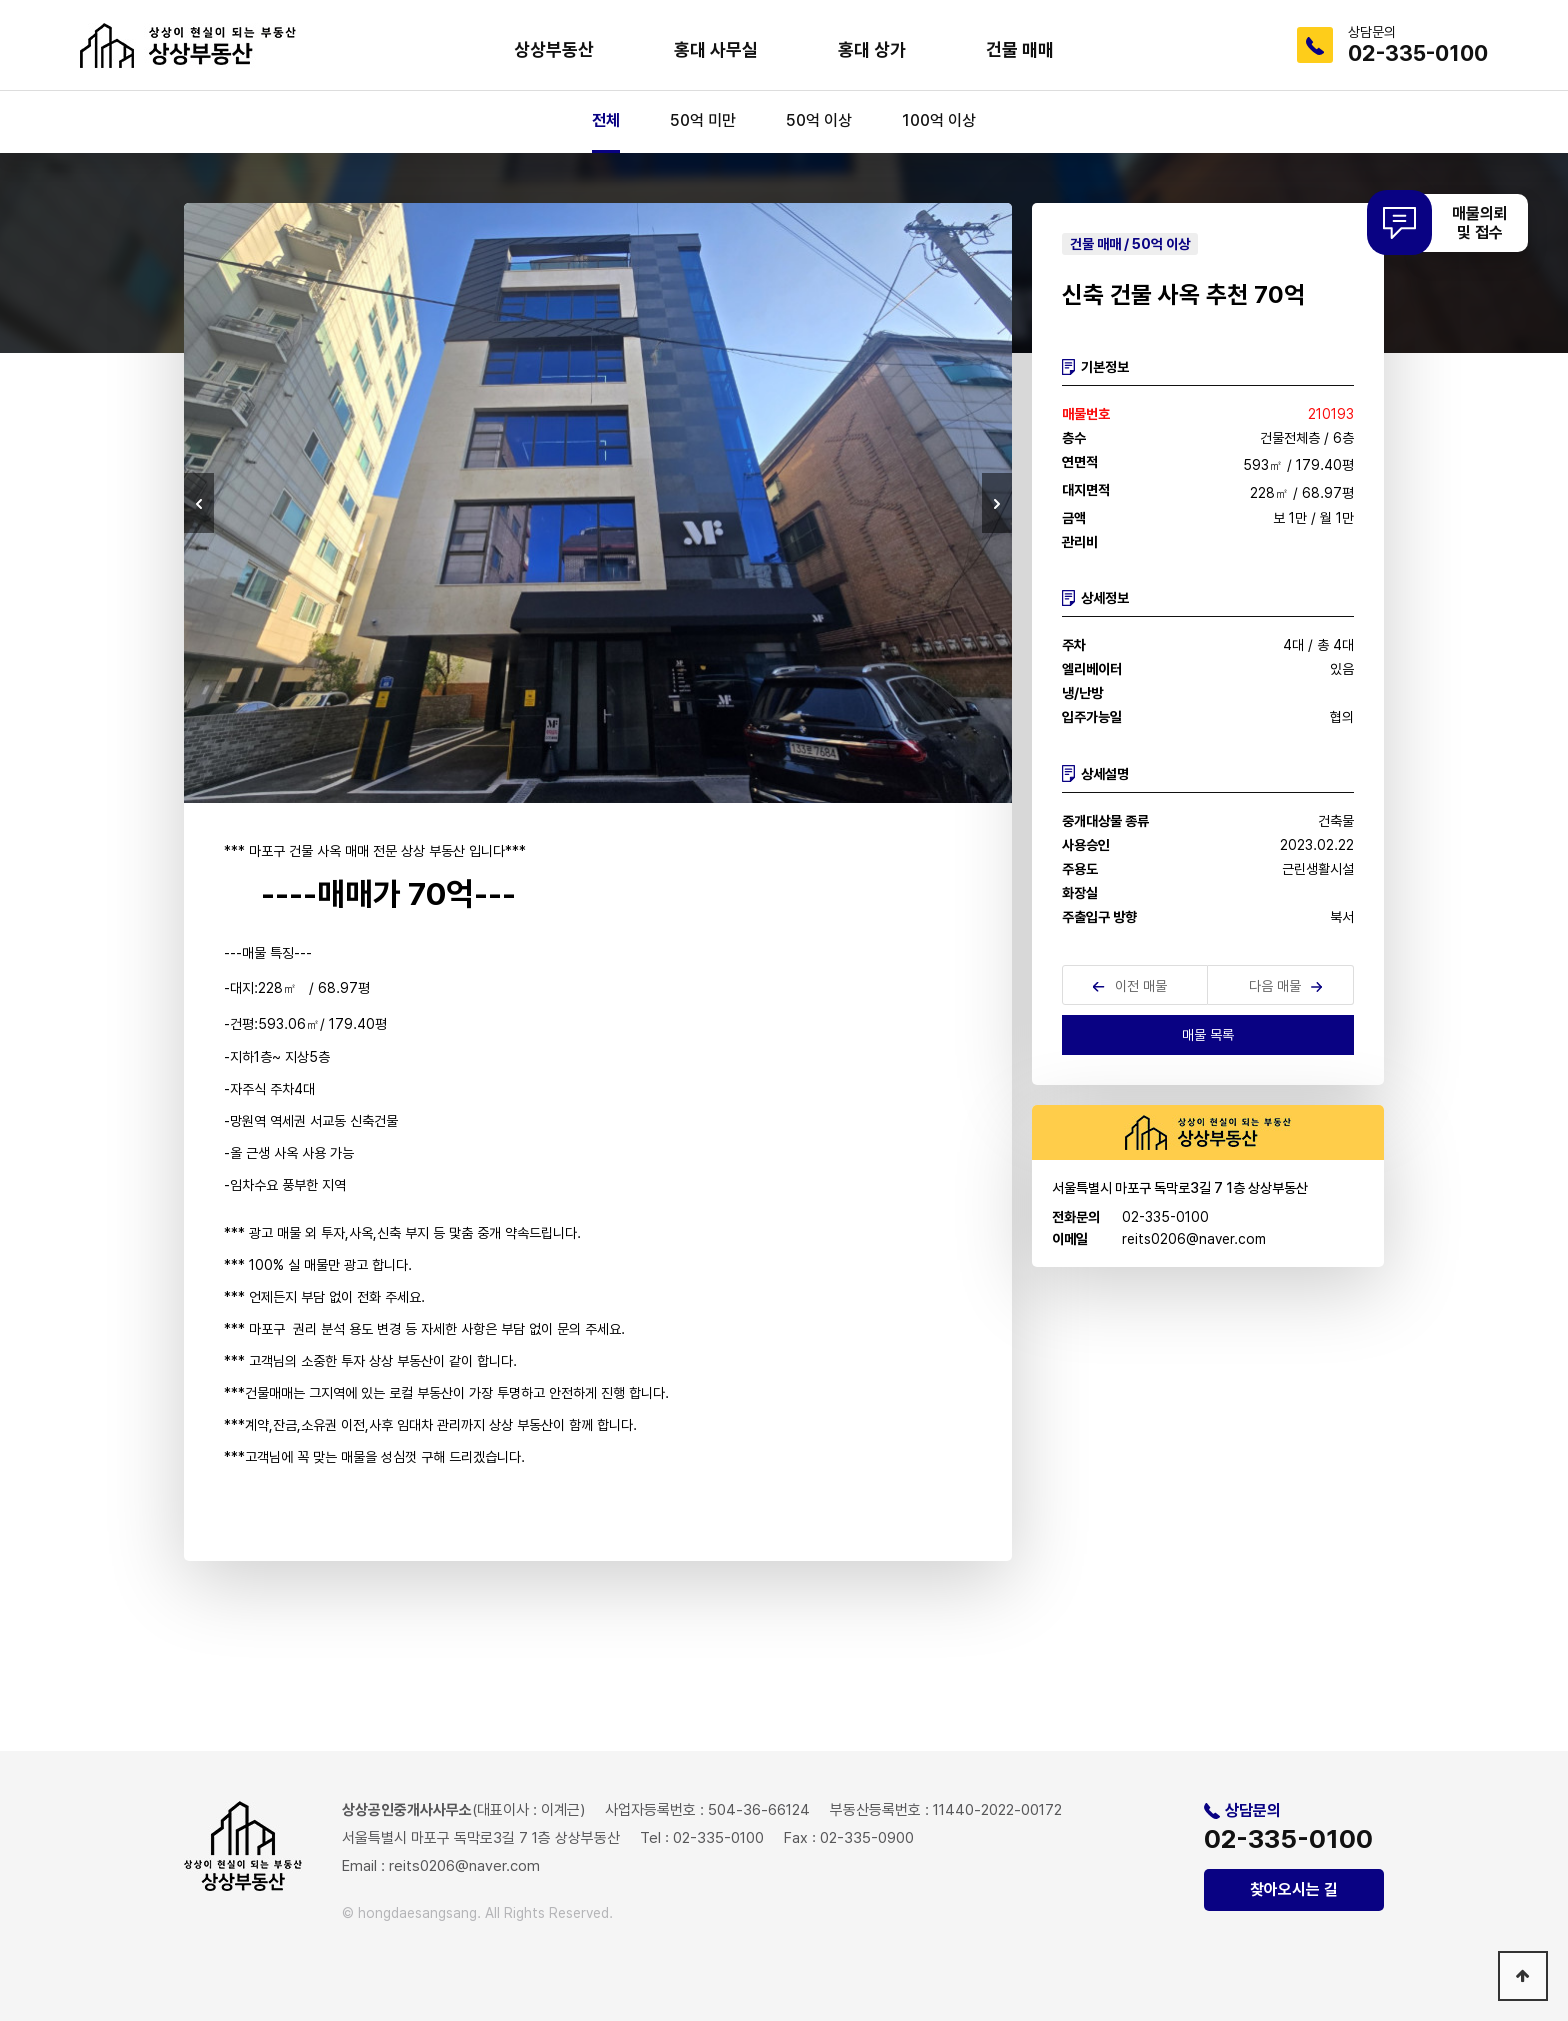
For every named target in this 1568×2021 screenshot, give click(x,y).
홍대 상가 (872, 49)
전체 (606, 120)
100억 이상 (939, 120)
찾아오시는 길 (1294, 1889)
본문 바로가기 (0, 0)
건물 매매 (1020, 49)
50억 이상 (819, 120)
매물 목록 (1208, 1035)
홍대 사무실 (716, 49)
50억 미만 (703, 120)
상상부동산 (554, 49)
